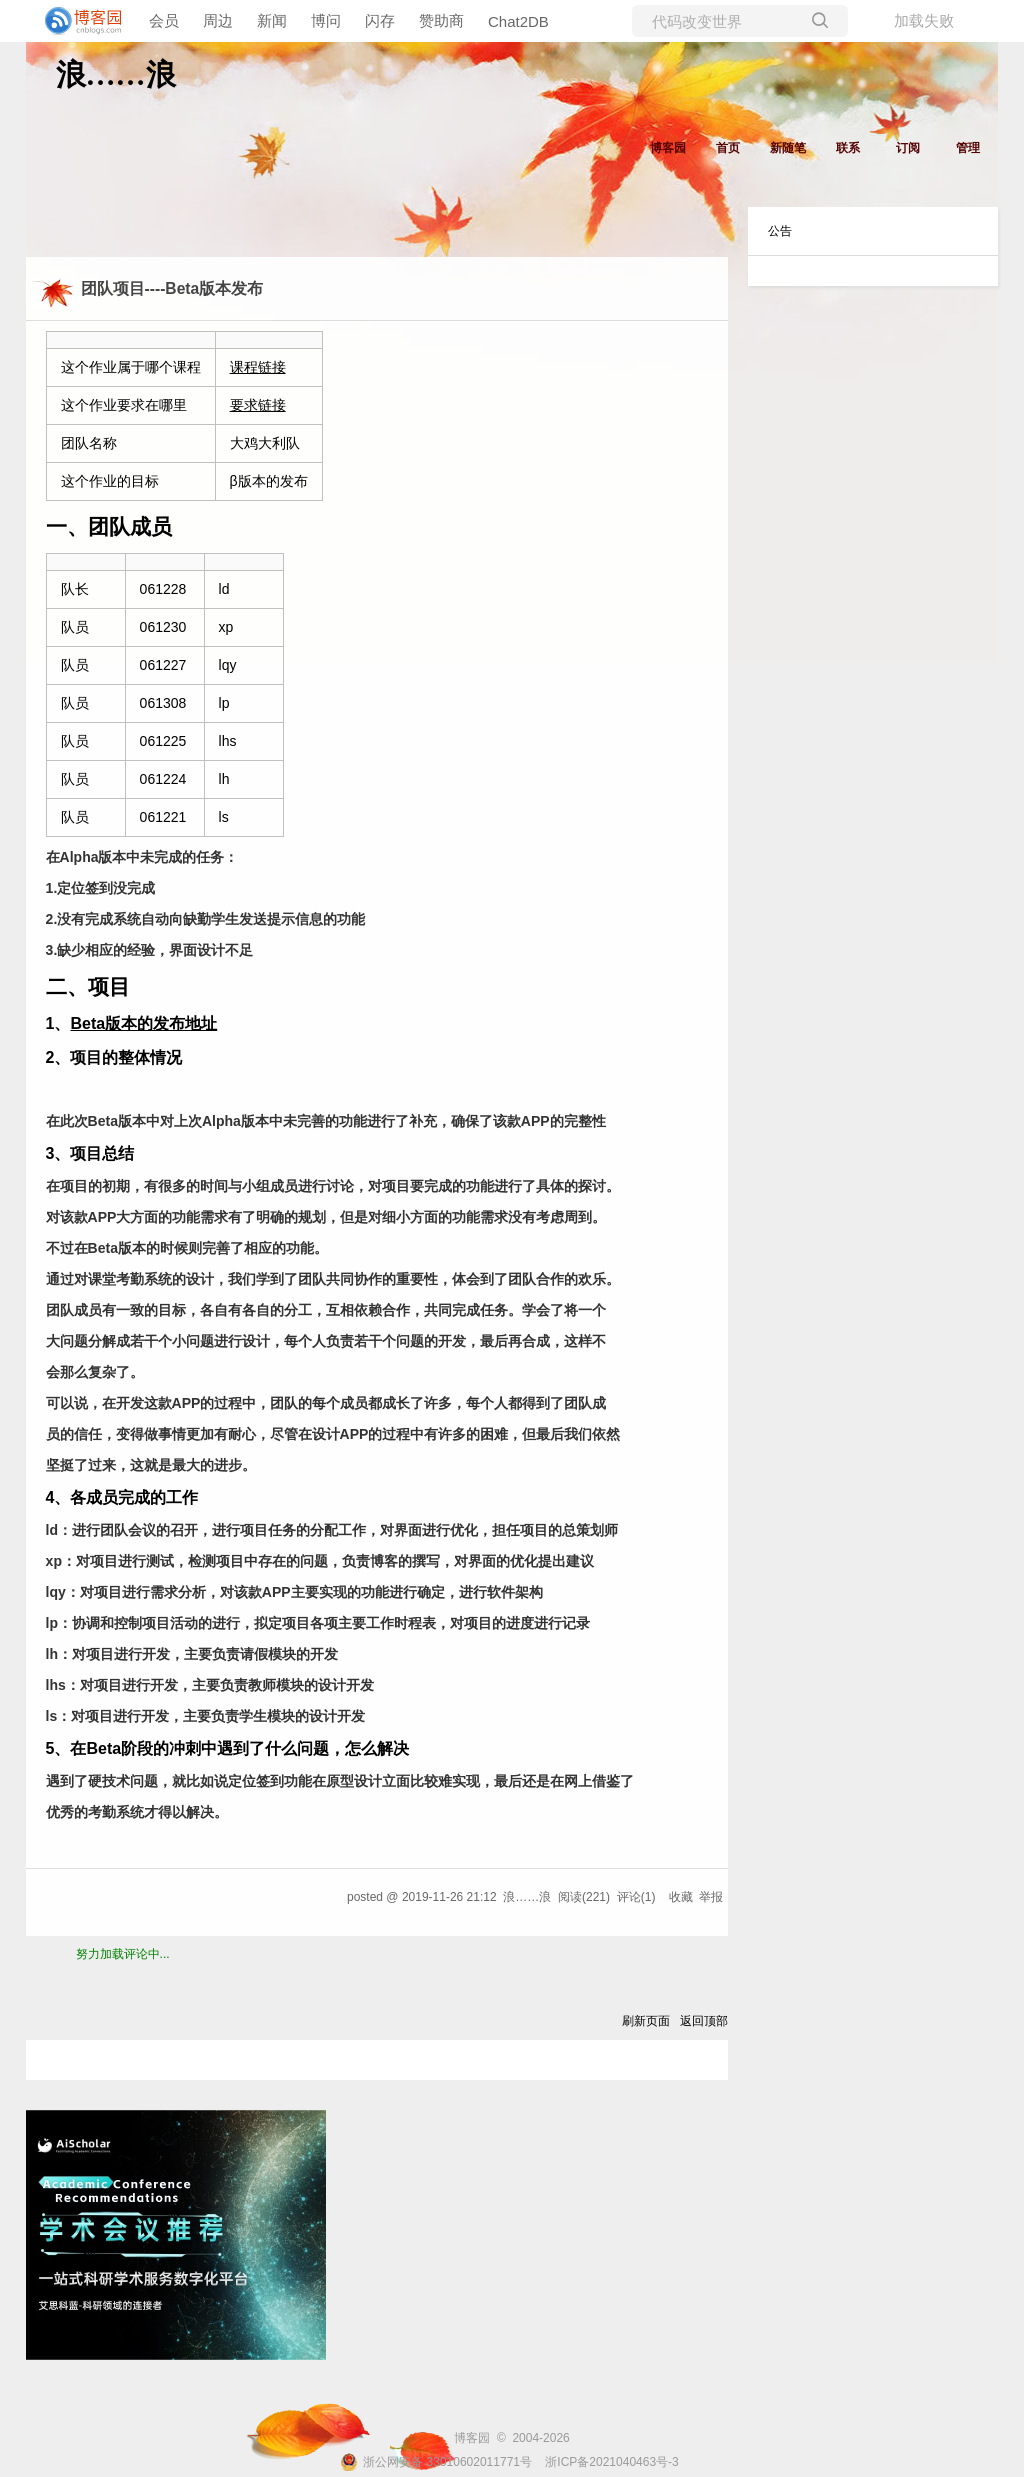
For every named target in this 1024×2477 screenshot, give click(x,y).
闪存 (380, 20)
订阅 (908, 148)
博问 (326, 20)
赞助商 (441, 20)
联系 (848, 148)
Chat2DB (518, 21)
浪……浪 (116, 74)
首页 (728, 148)
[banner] (80, 21)
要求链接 (258, 405)
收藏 (681, 1897)
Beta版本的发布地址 (144, 1023)
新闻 (272, 20)
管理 (968, 148)
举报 (711, 1897)
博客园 (668, 148)
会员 (164, 20)
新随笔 (788, 148)
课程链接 (258, 367)
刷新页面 (646, 2021)
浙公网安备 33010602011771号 (436, 2462)
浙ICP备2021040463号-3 (611, 2462)
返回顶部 (704, 2021)
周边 (218, 20)
